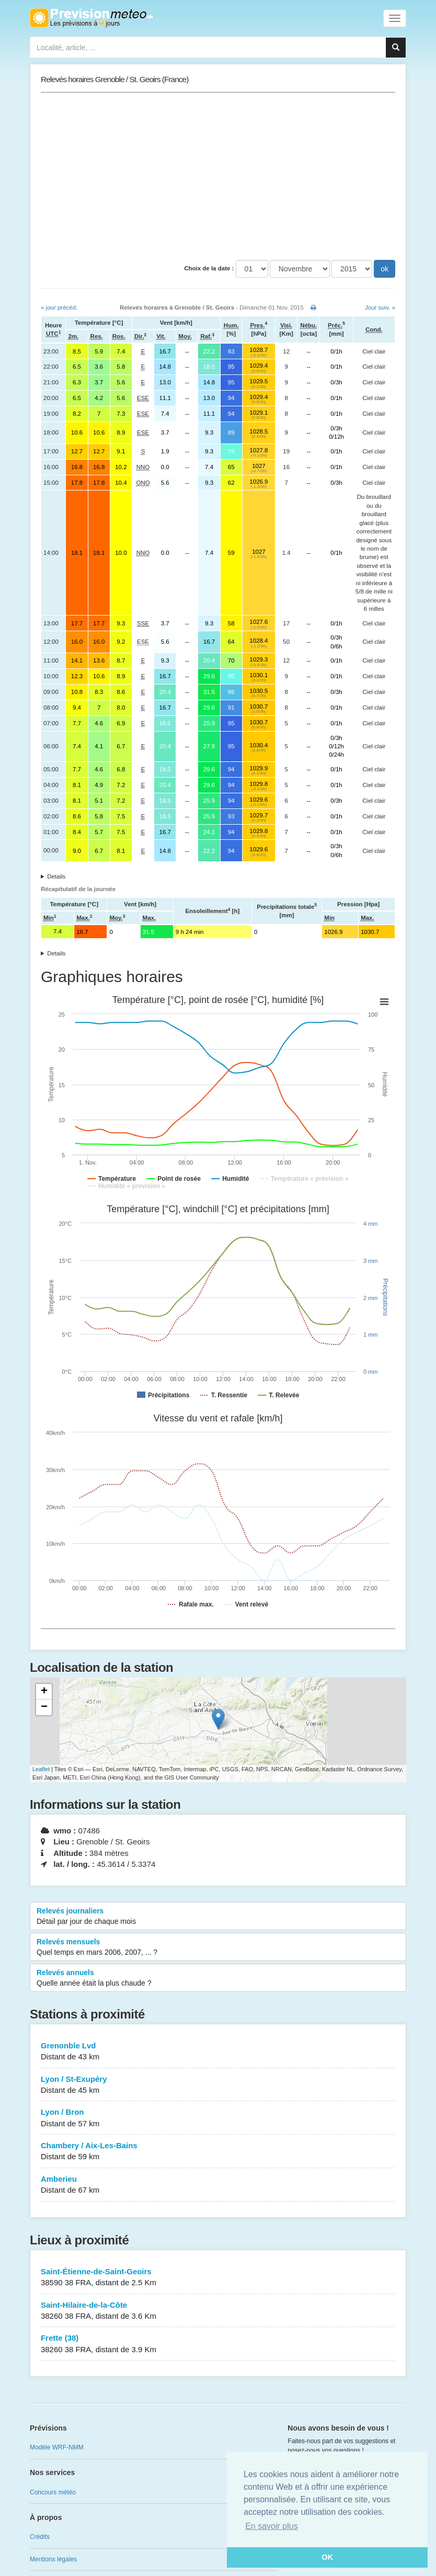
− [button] (44, 1707)
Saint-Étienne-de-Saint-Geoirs (218, 2277)
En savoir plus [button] (271, 2526)
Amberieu (218, 2185)
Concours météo (53, 2492)
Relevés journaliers (218, 1917)
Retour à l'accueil (91, 17)
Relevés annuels (218, 1978)
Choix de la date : (209, 268)
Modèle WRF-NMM (57, 2447)
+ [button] (44, 1692)
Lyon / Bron (218, 2118)
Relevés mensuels (218, 1947)
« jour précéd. (59, 307)
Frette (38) (218, 2344)
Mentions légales (53, 2559)
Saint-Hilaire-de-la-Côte (218, 2311)
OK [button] (327, 2557)
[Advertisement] (218, 176)
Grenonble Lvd (218, 2051)
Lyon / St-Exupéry (218, 2085)
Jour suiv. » (380, 307)
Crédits (40, 2536)
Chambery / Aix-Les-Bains (218, 2151)
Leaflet (41, 1769)
